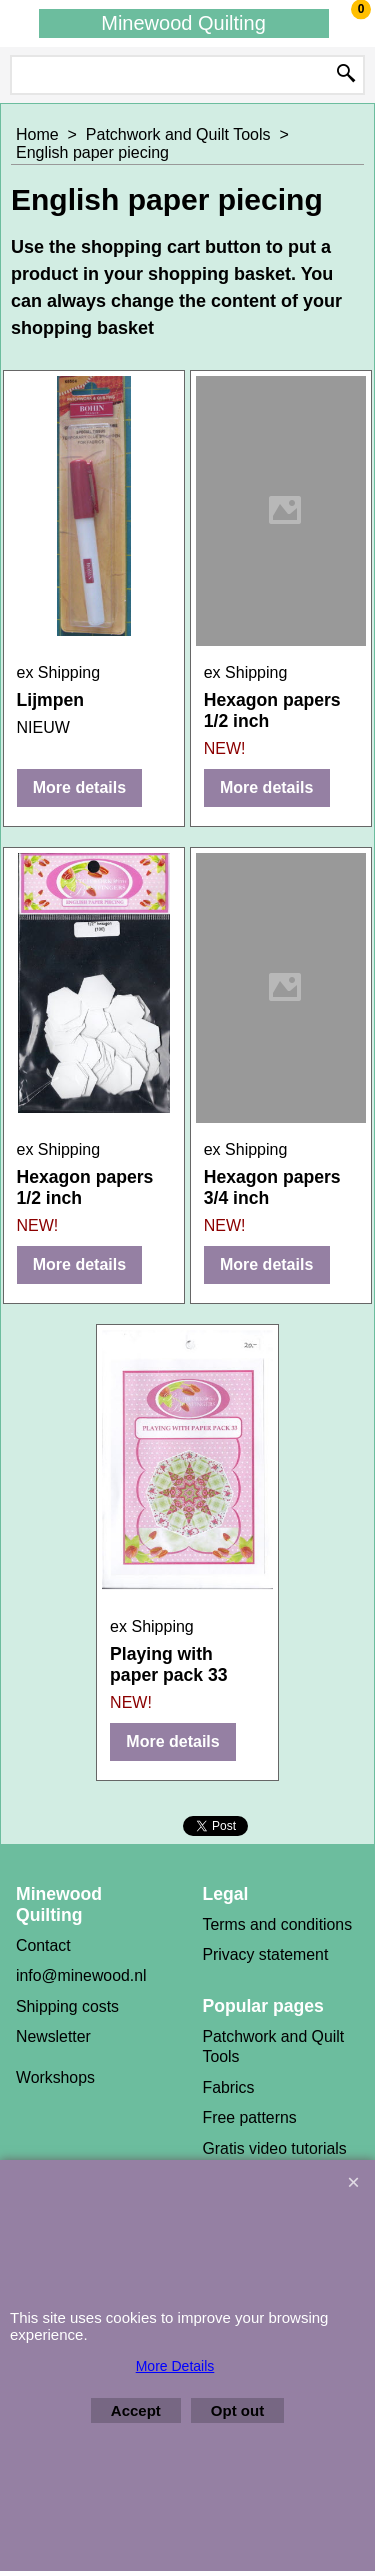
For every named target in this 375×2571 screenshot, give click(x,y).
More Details (175, 2366)
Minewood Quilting (183, 23)
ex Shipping (59, 672)
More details (79, 787)
